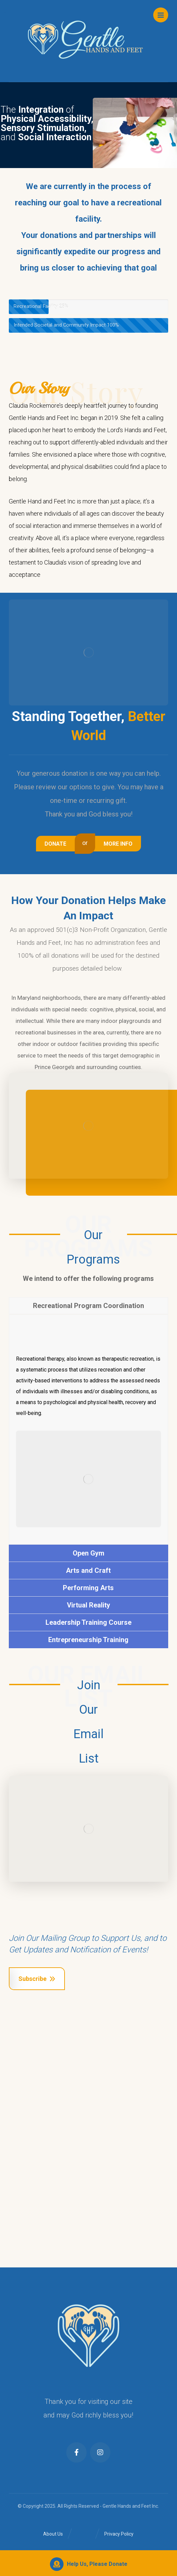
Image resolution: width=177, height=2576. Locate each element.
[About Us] (115, 844)
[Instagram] (100, 2452)
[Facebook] (76, 2452)
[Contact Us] (58, 844)
